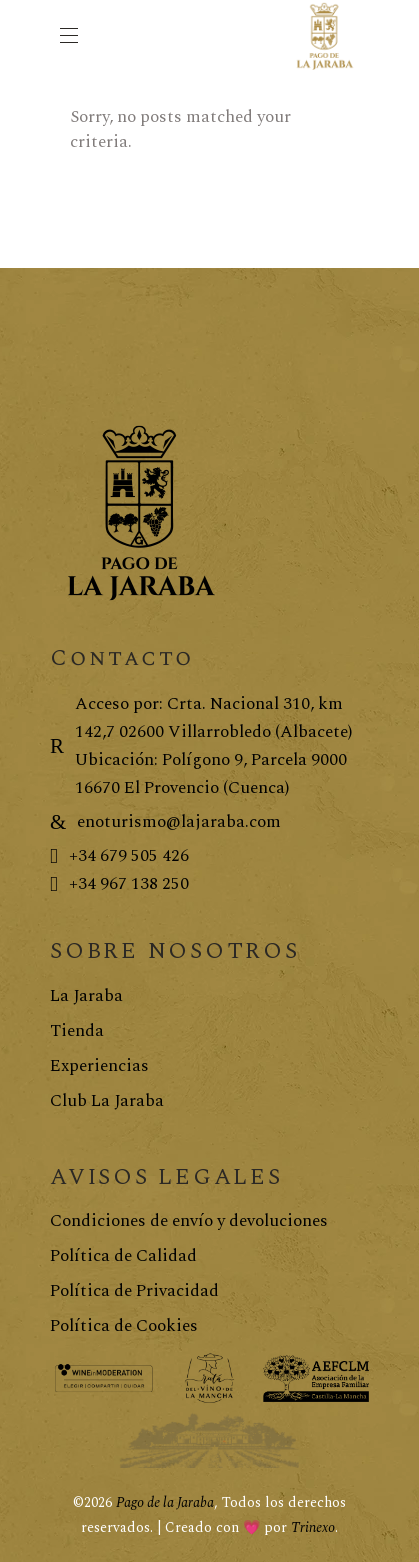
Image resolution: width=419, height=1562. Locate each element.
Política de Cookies (124, 1326)
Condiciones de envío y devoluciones (189, 1221)
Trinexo (313, 1527)
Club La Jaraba (107, 1101)
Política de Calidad (123, 1256)
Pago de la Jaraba (165, 1502)
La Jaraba (86, 996)
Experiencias (99, 1066)
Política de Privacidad (134, 1291)
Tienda (77, 1031)
